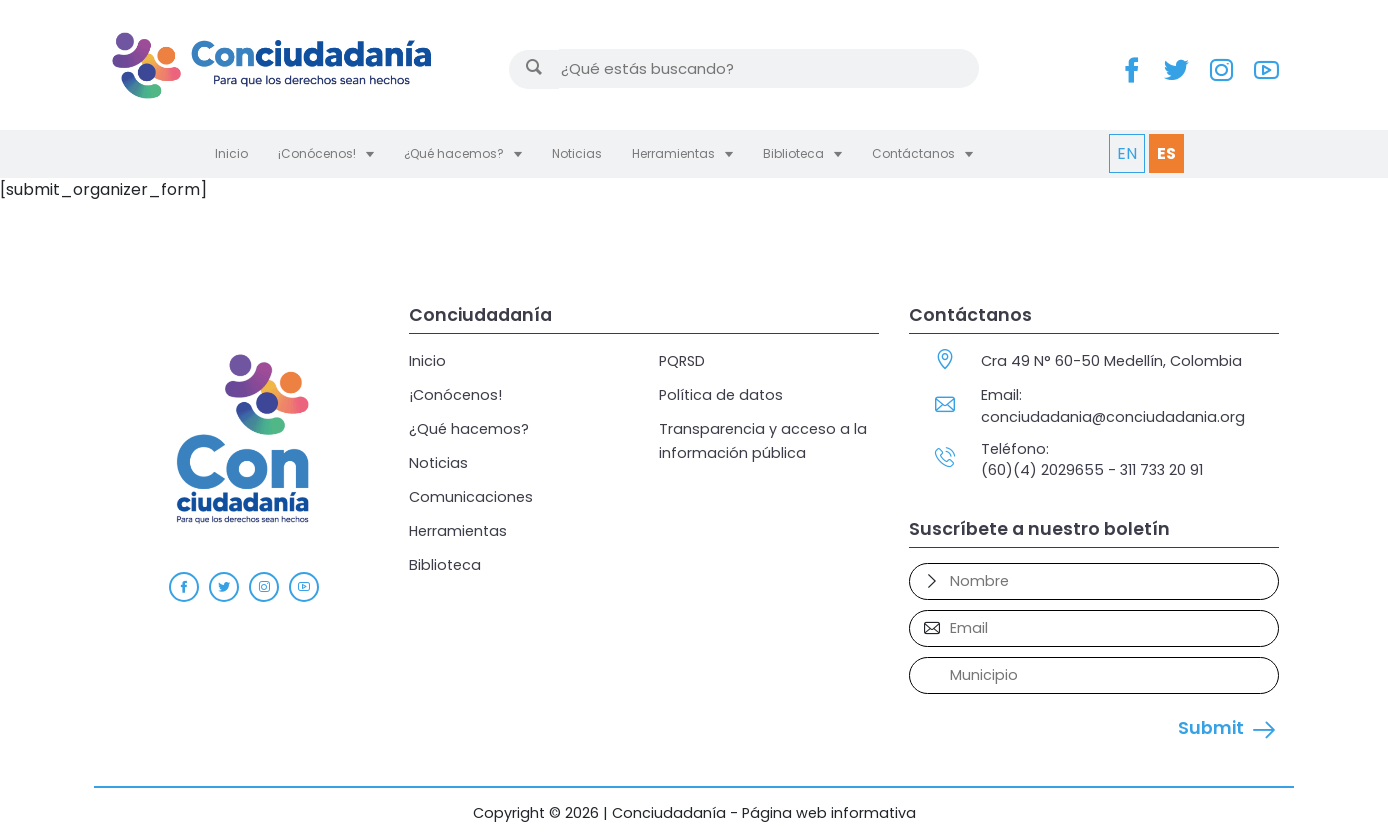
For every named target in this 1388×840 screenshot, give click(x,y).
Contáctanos (913, 153)
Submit (1211, 728)
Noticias (577, 153)
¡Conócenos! (317, 153)
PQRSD (682, 361)
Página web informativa (829, 813)
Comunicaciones (471, 497)
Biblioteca (793, 153)
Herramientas (673, 153)
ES (1166, 153)
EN (1127, 153)
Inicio (231, 153)
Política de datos (721, 395)
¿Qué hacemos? (454, 153)
